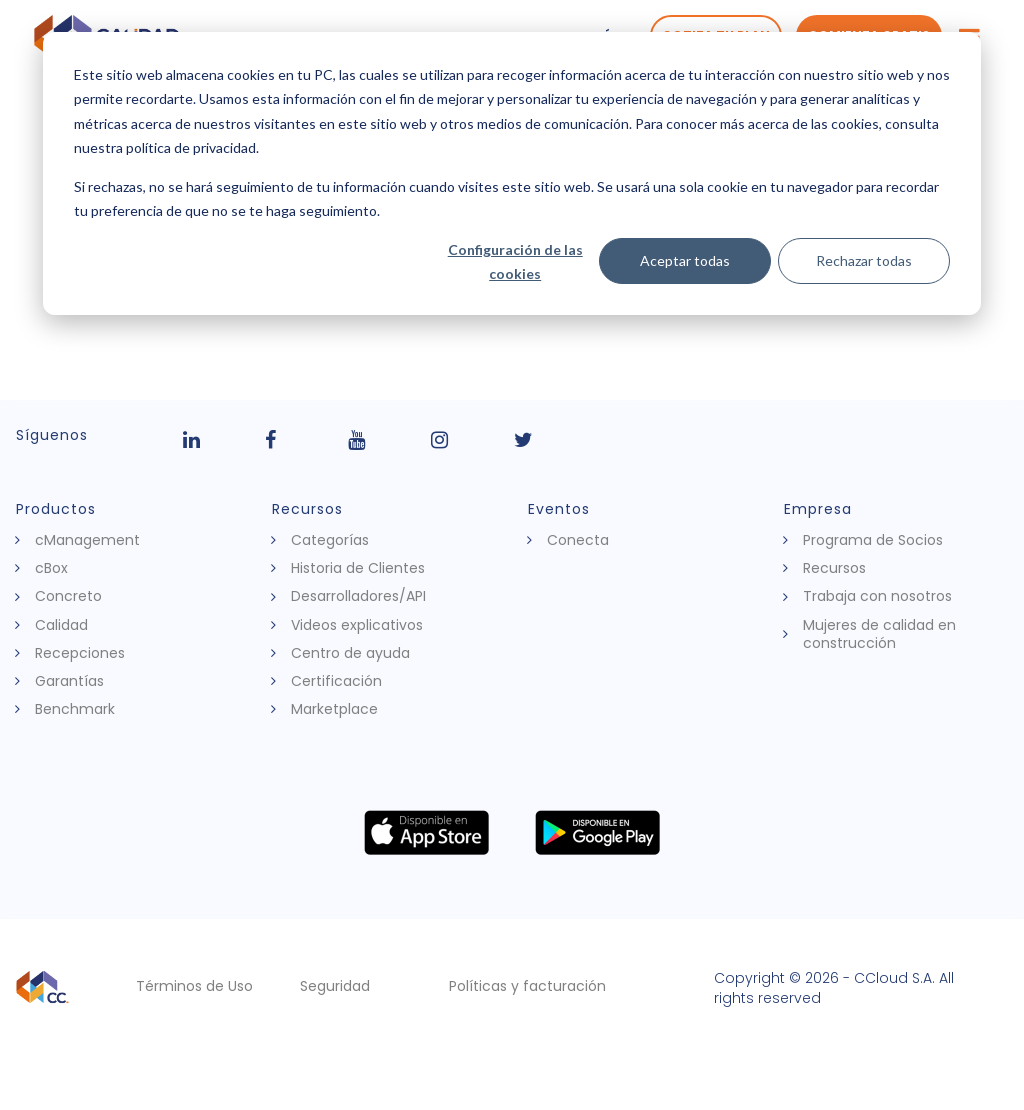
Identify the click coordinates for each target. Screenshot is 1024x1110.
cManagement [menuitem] (87, 540)
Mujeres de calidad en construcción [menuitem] (879, 634)
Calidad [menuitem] (61, 625)
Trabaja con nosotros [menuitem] (877, 596)
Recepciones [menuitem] (80, 653)
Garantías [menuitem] (69, 681)
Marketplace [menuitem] (334, 709)
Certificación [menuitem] (336, 681)
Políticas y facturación (527, 986)
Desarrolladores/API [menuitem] (358, 596)
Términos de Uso (194, 986)
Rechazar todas (864, 260)
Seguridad (335, 986)
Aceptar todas (685, 260)
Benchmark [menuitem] (75, 709)
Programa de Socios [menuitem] (873, 540)
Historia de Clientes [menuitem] (358, 568)
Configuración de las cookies (515, 262)
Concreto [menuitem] (68, 596)
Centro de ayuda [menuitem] (350, 653)
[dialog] (512, 173)
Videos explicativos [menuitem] (357, 625)
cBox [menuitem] (51, 568)
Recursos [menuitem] (834, 568)
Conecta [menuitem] (578, 540)
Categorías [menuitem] (330, 540)
